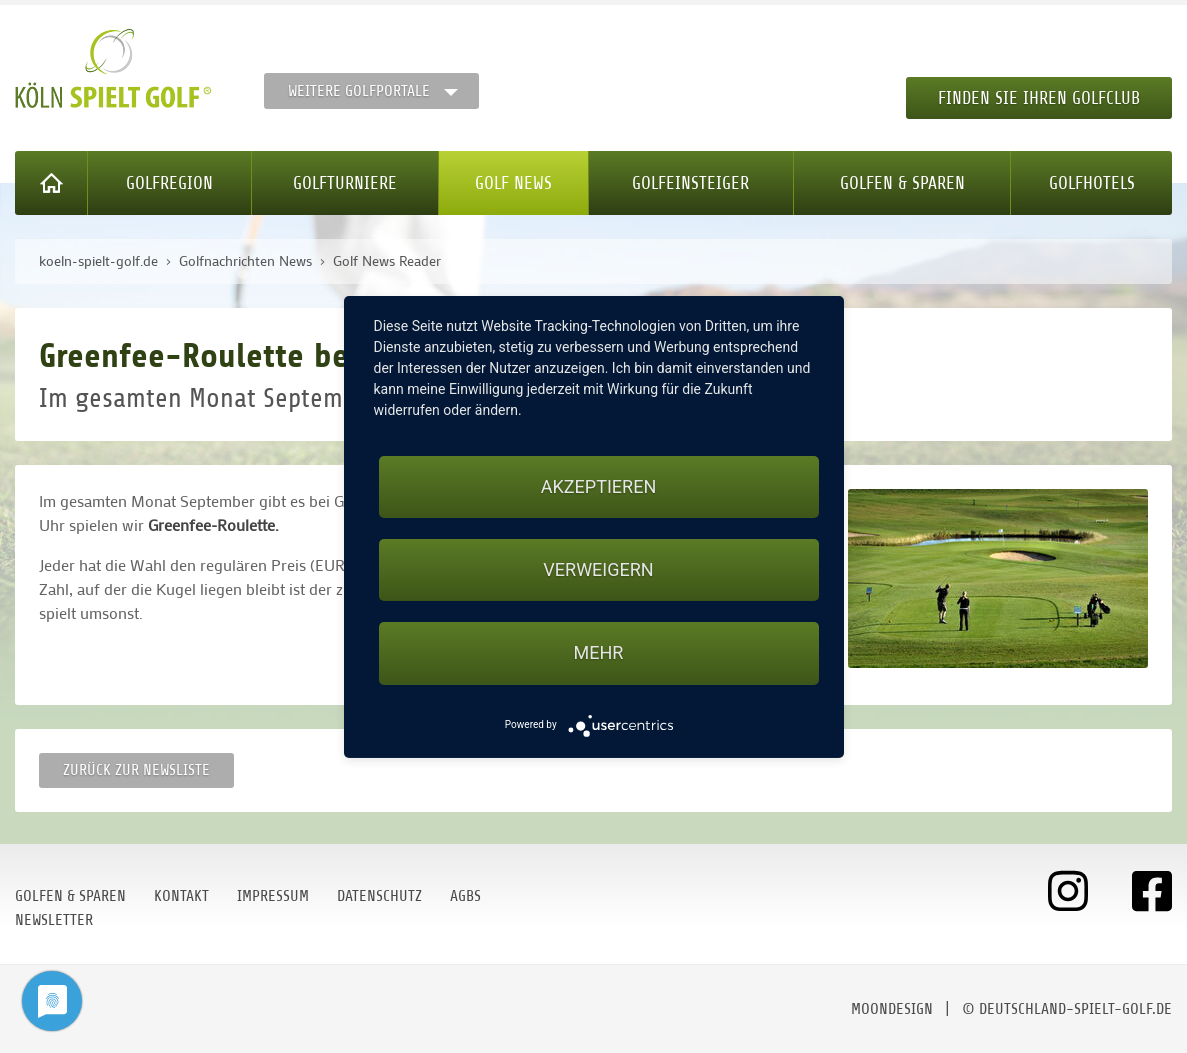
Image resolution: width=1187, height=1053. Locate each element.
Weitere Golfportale (359, 91)
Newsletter (54, 920)
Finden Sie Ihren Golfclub (1039, 98)
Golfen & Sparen (902, 183)
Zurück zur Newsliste (136, 770)
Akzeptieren (598, 486)
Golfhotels (1092, 183)
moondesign (892, 1009)
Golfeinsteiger (690, 183)
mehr (599, 652)
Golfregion (169, 183)
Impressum (273, 896)
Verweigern (598, 569)
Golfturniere (345, 183)
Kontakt (181, 896)
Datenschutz (379, 896)
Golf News (513, 183)
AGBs (465, 896)
